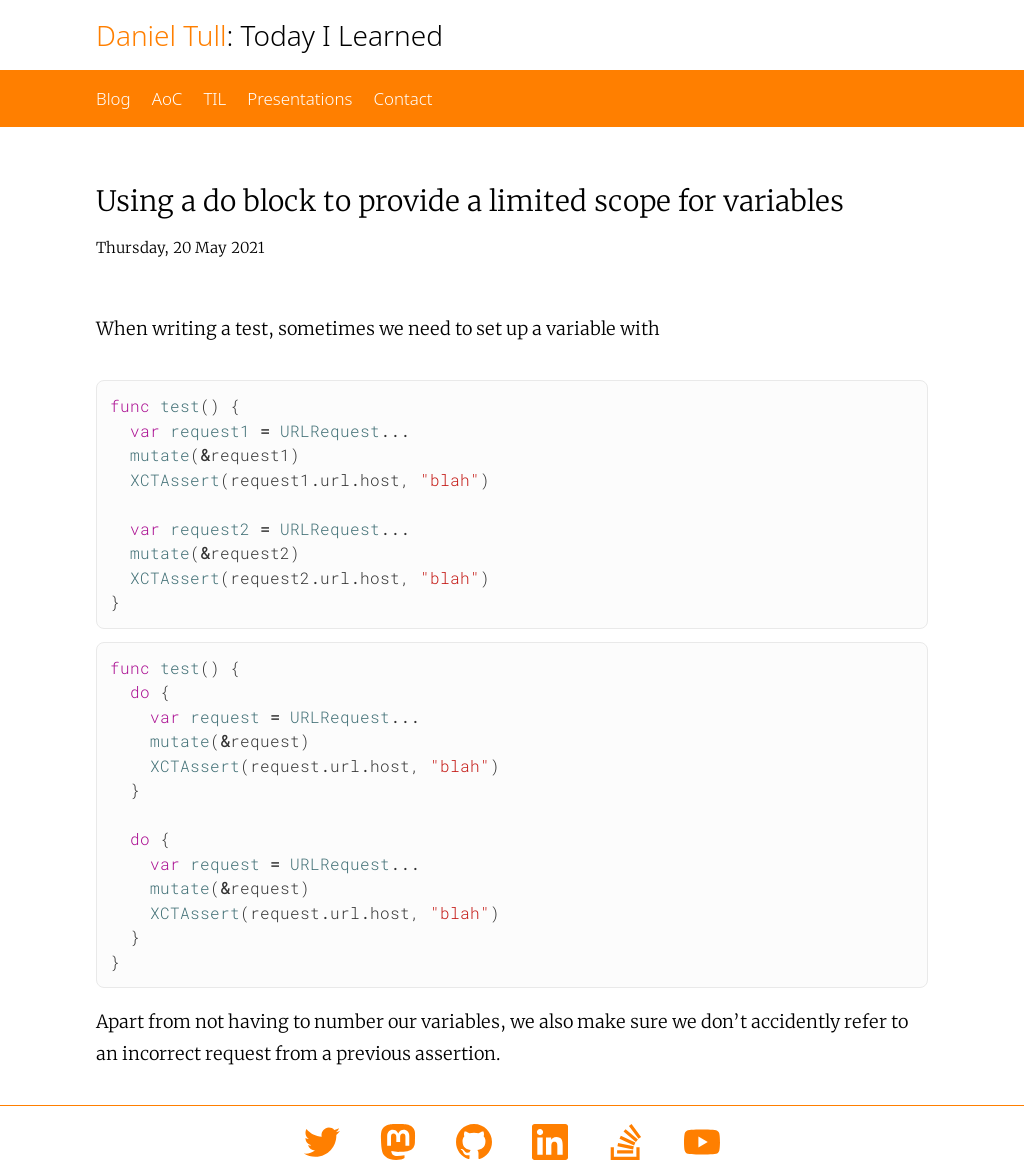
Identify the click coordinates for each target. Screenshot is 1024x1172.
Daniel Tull (161, 35)
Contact (402, 98)
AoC (167, 98)
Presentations (299, 98)
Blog (113, 98)
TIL (214, 98)
